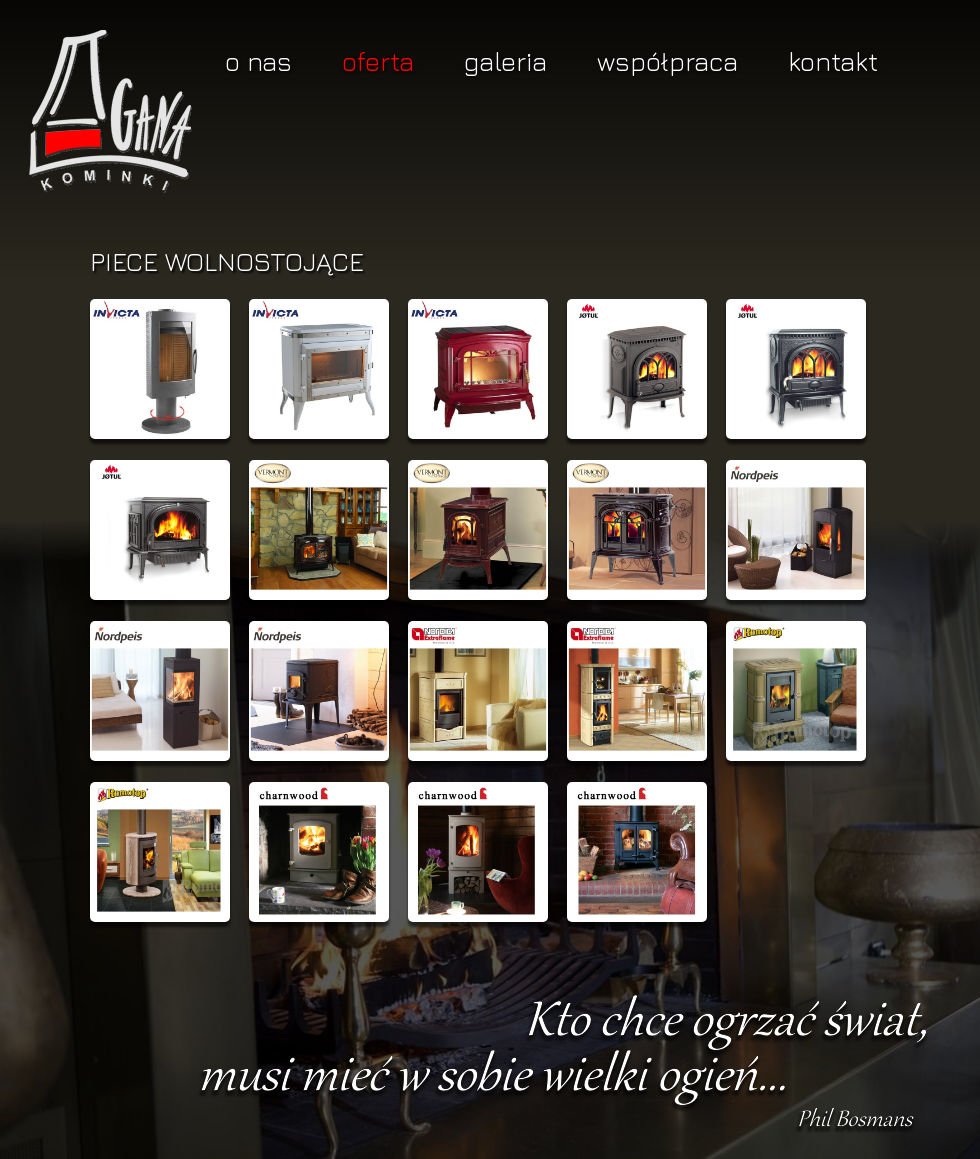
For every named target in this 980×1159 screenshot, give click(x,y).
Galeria (505, 61)
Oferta (378, 61)
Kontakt (833, 61)
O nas (258, 61)
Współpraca (667, 61)
